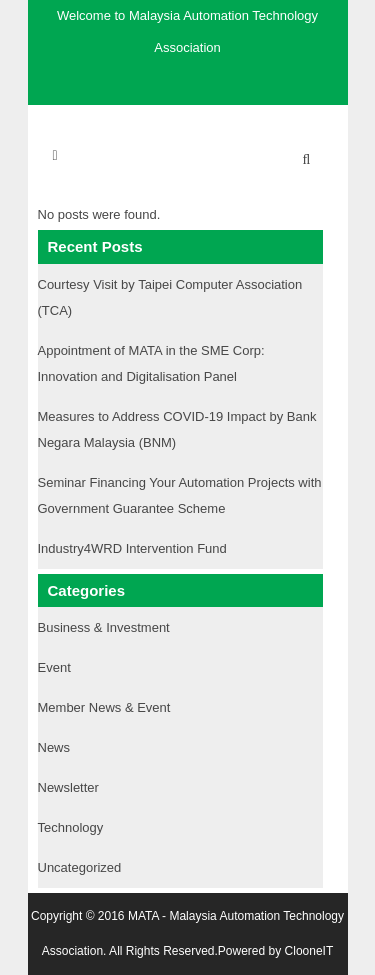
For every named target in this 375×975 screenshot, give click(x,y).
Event (54, 667)
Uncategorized (80, 867)
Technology (71, 827)
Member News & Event (104, 707)
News (54, 747)
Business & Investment (104, 627)
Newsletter (68, 787)
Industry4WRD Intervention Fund (132, 548)
